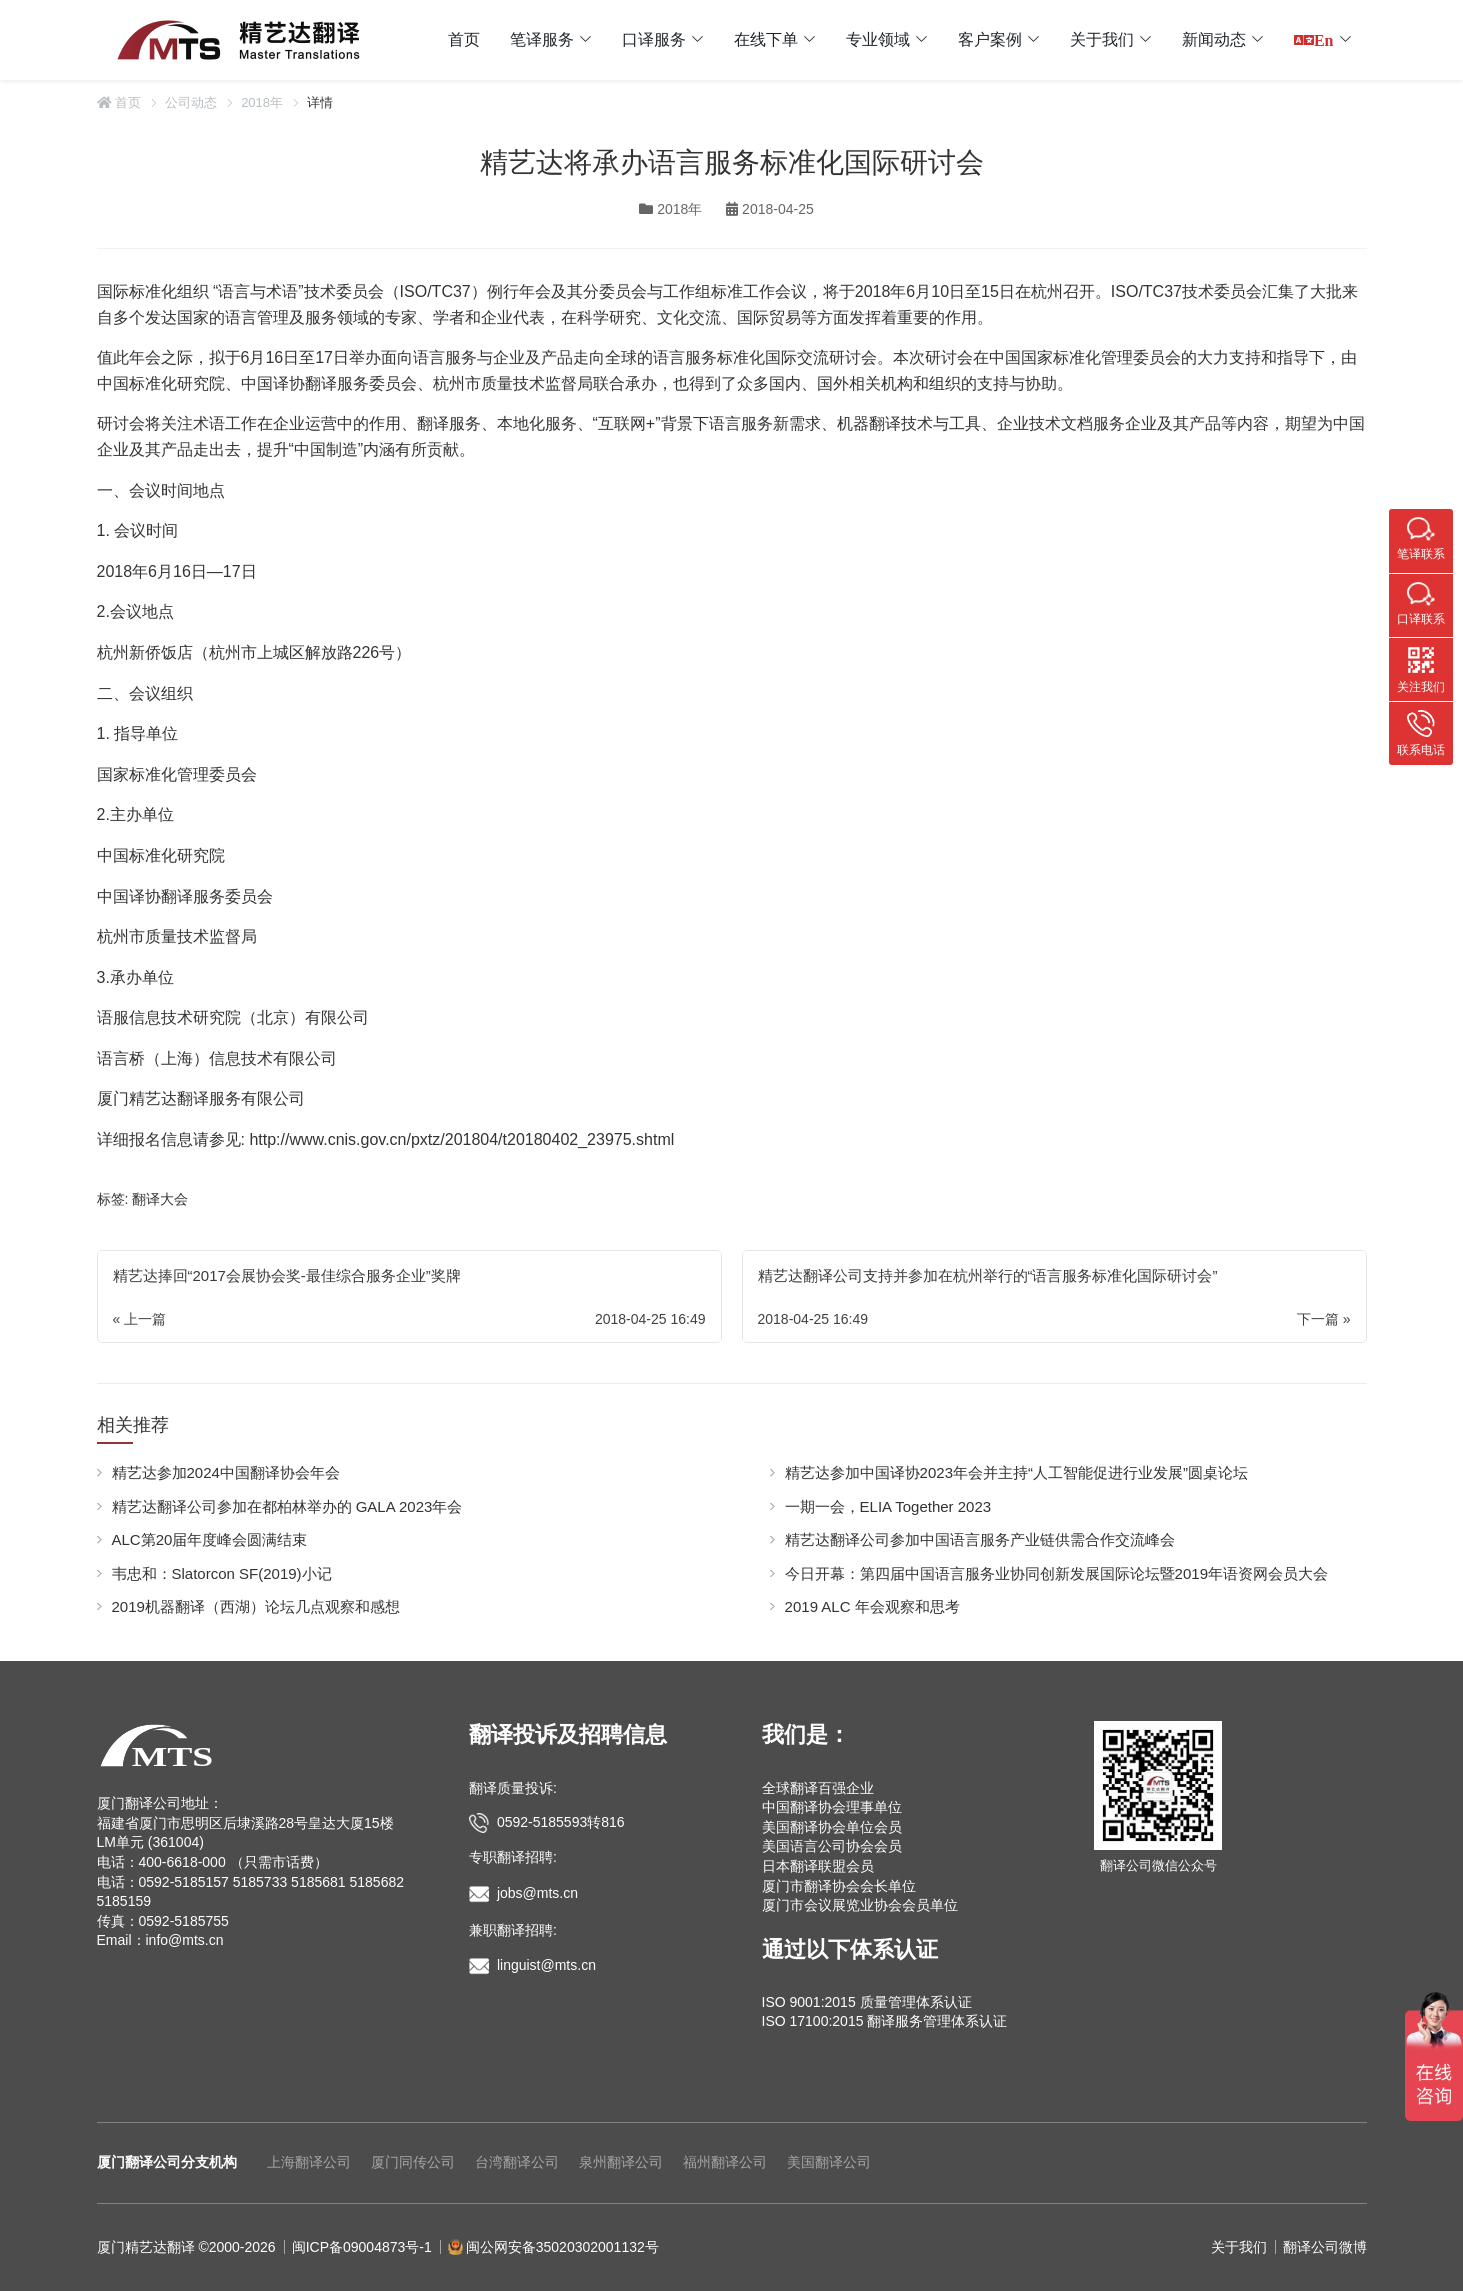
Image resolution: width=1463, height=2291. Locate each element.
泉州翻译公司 (621, 2162)
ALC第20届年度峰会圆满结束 (210, 1539)
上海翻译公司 (309, 2162)
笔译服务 (542, 39)
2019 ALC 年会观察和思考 (872, 1606)
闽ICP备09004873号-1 (362, 2247)
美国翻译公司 (829, 2162)
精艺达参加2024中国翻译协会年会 (226, 1472)
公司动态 (191, 102)
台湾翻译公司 (517, 2162)
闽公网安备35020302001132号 (562, 2247)
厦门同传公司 (413, 2162)
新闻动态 (1214, 39)
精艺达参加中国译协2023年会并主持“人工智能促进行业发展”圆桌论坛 (1016, 1472)
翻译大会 (160, 1199)
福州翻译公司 (725, 2162)
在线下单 (766, 39)
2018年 (262, 102)
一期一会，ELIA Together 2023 (888, 1506)
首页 (464, 39)
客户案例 (990, 39)
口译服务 (654, 39)
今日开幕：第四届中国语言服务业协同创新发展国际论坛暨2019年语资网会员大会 (1056, 1573)
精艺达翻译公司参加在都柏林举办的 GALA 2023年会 (287, 1506)
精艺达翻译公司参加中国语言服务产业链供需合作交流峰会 (980, 1539)
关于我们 (1102, 39)
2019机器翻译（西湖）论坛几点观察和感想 (256, 1606)
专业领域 (878, 39)
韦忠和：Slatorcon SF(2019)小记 (222, 1573)
